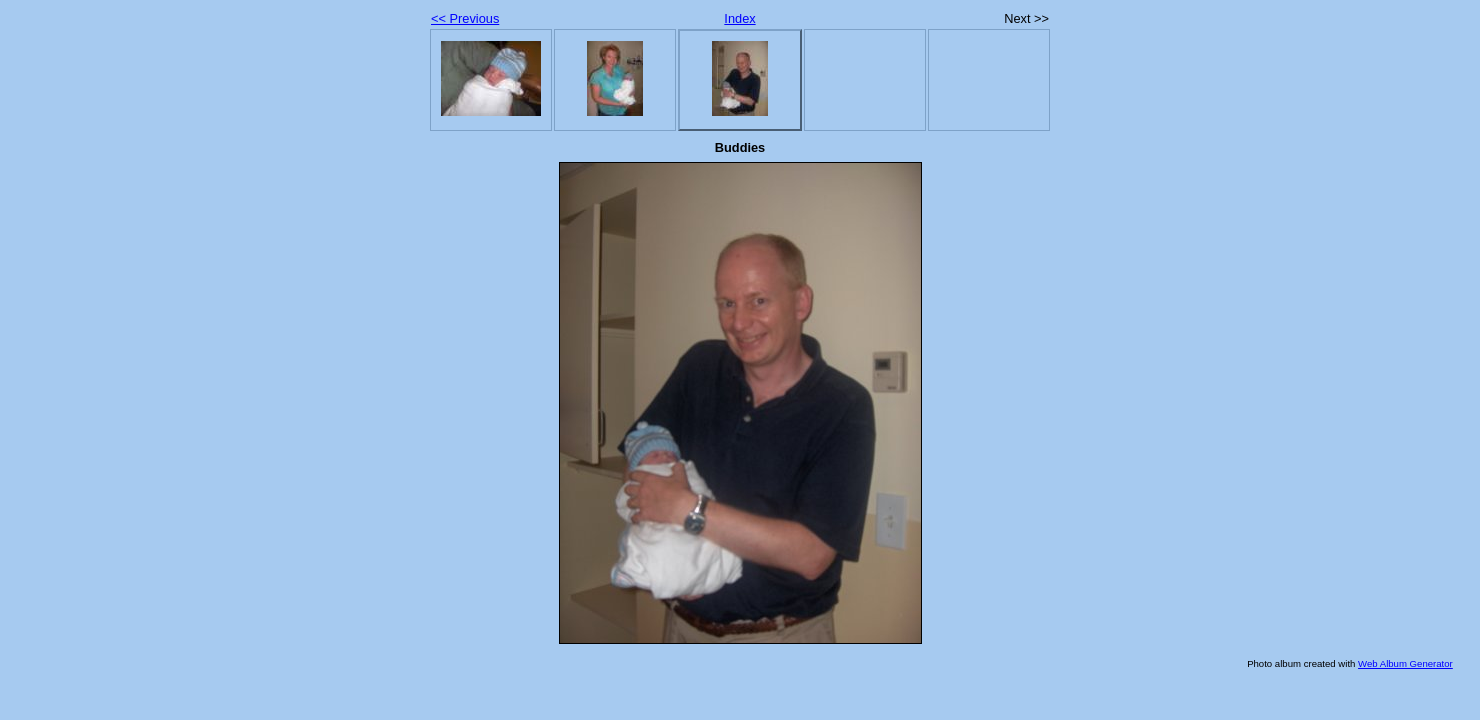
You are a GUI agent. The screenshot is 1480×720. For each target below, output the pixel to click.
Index (739, 18)
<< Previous (465, 18)
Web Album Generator (1405, 663)
